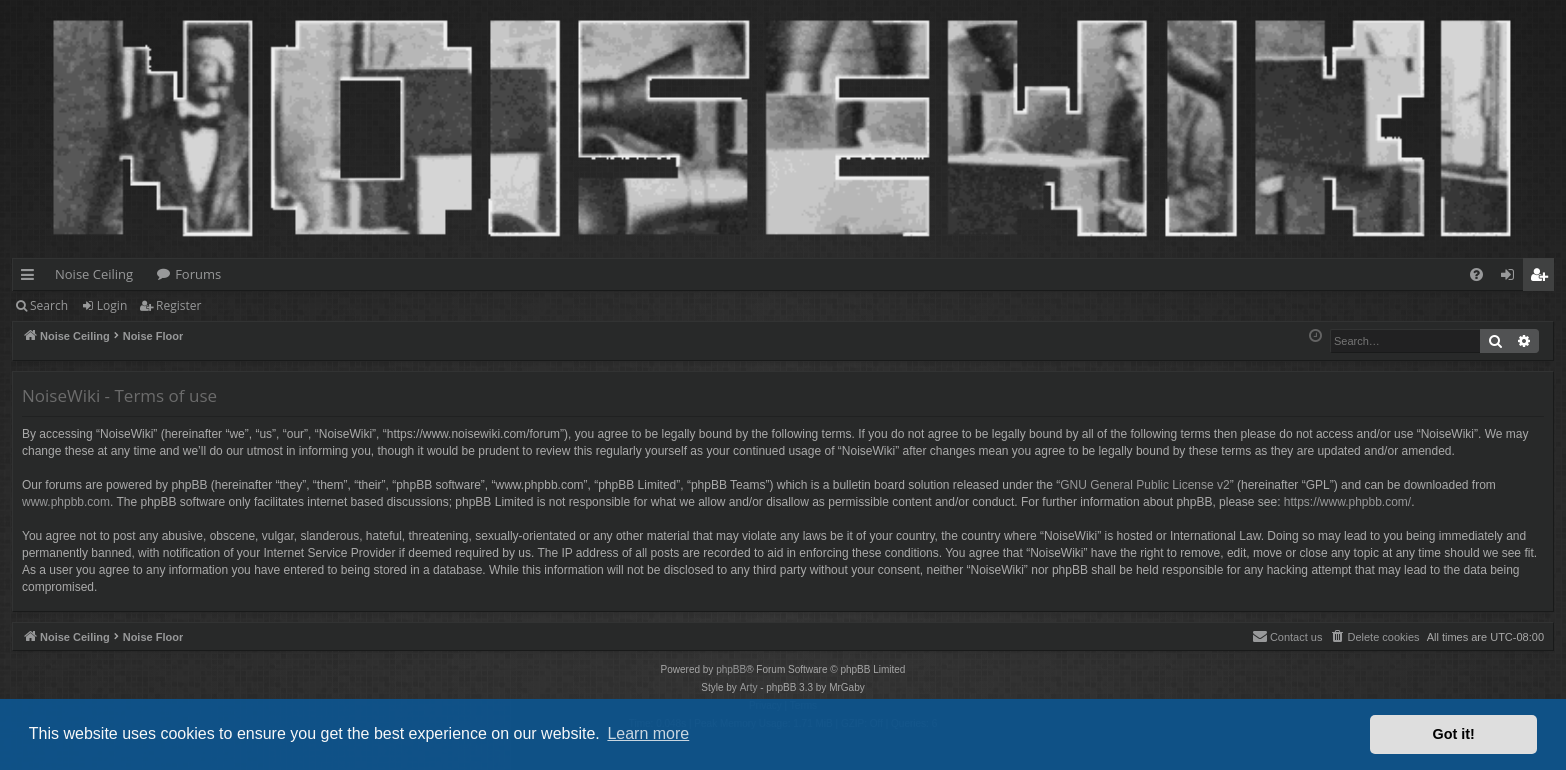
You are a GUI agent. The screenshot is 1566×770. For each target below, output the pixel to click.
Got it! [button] (1454, 734)
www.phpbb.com (66, 502)
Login (112, 305)
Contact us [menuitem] (1287, 636)
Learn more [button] (648, 733)
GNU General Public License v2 (1144, 485)
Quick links (31, 278)
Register (178, 305)
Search (49, 305)
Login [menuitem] (1511, 278)
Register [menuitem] (1543, 278)
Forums (198, 274)
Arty (749, 687)
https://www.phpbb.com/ (1347, 502)
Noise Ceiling (94, 274)
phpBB (731, 669)
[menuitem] (1476, 274)
